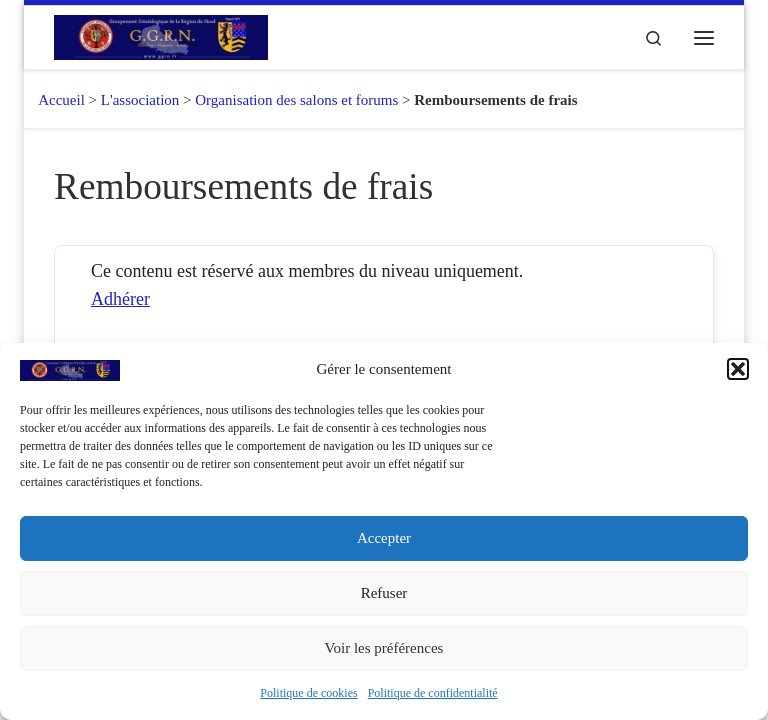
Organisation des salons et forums (296, 100)
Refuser (384, 593)
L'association (140, 100)
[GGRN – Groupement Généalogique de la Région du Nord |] (161, 35)
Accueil (54, 100)
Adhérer (120, 299)
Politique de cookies (308, 693)
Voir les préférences (384, 648)
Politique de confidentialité (433, 693)
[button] (738, 369)
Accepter (384, 538)
